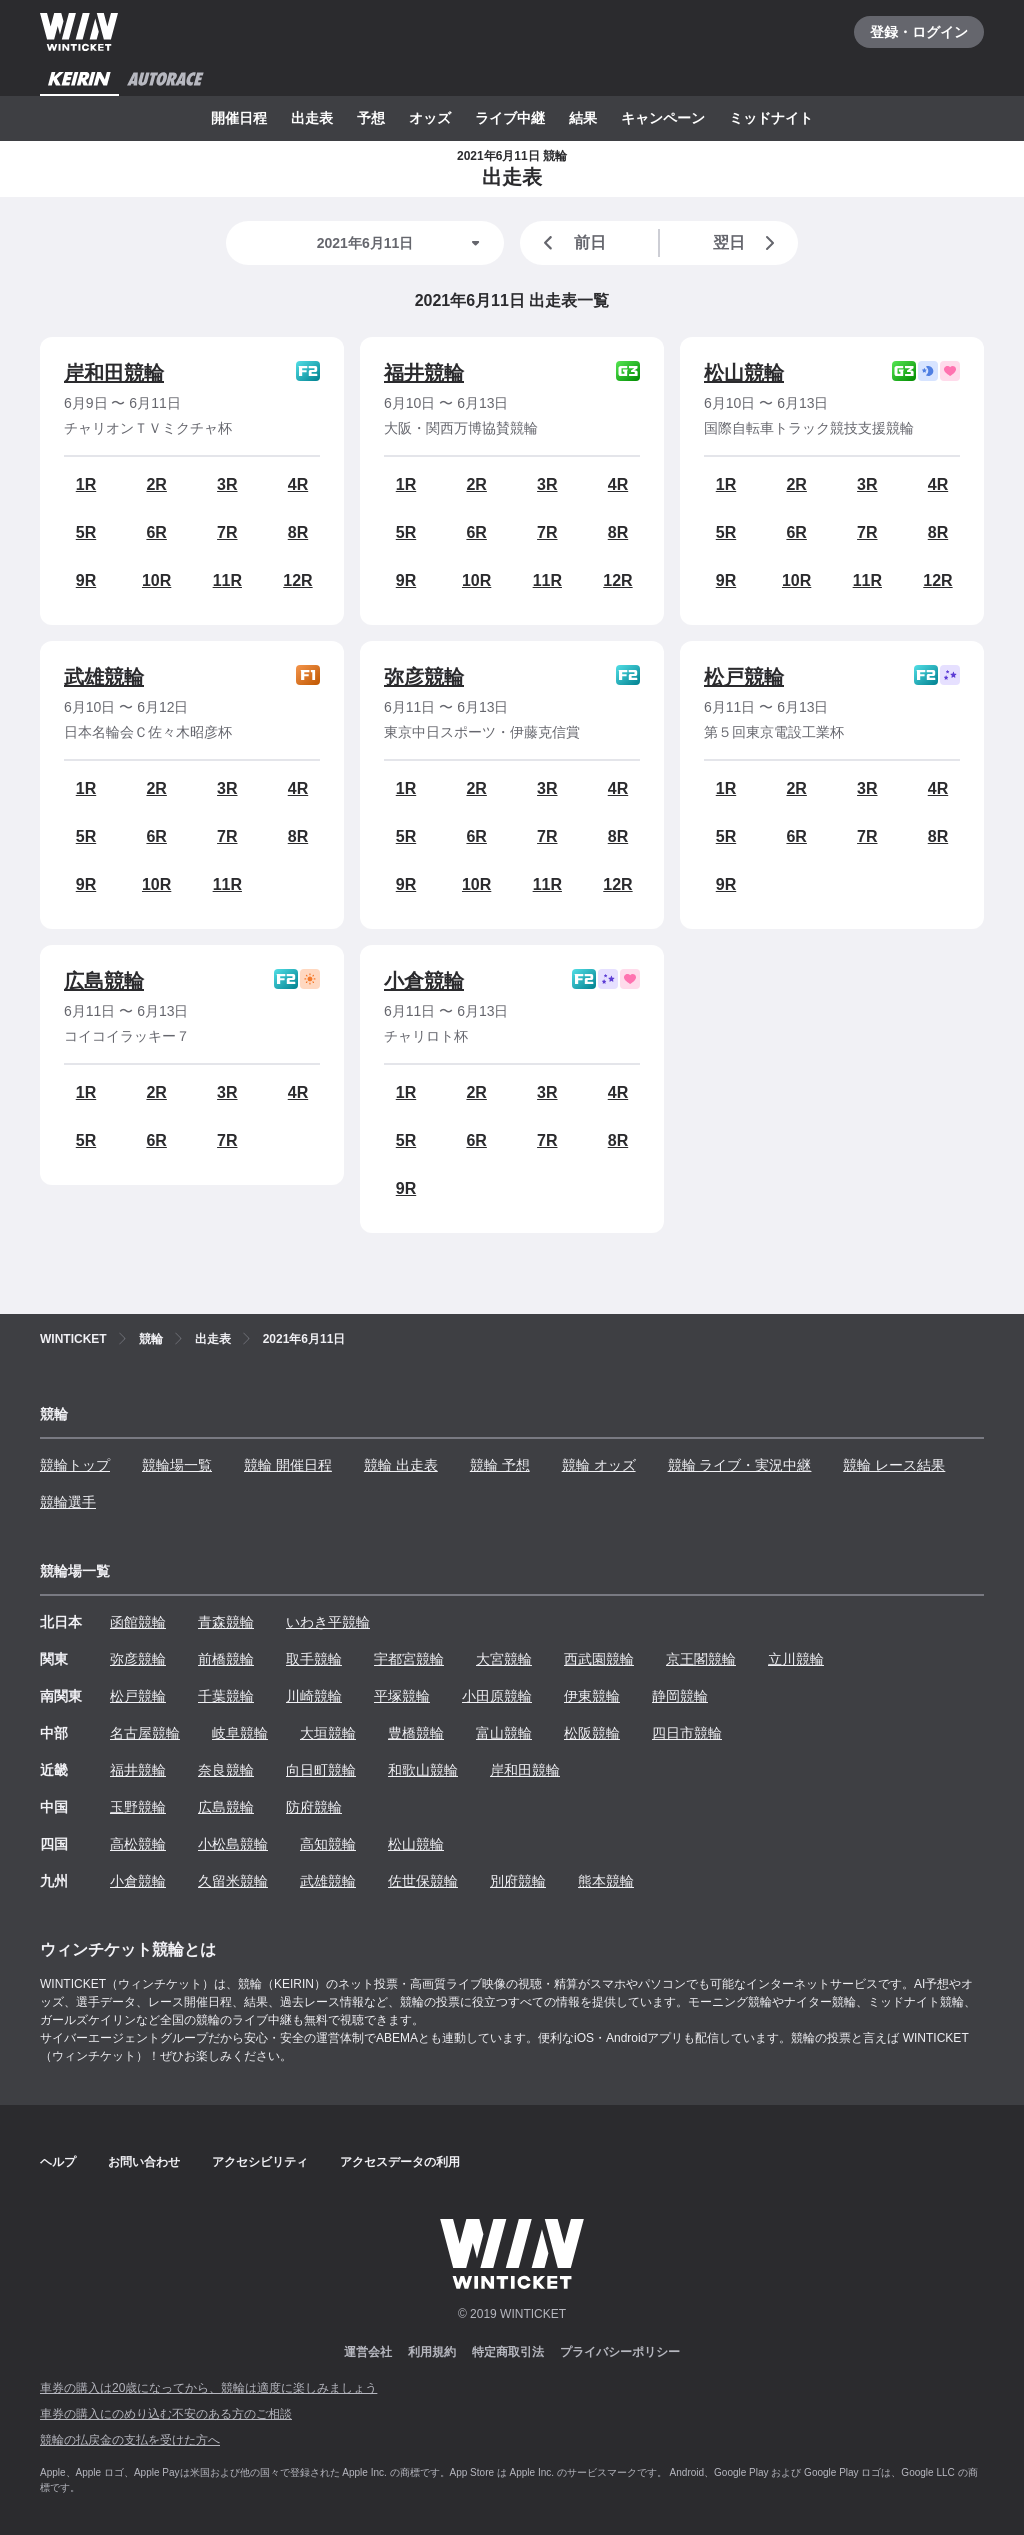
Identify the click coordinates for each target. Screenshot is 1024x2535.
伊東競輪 (592, 1696)
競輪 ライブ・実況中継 (740, 1465)
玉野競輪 (138, 1807)
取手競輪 (314, 1659)
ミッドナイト (771, 118)
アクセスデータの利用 (400, 2162)
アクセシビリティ (260, 2162)
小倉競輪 (424, 981)
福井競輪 (424, 373)
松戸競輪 (744, 677)
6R (156, 532)
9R (86, 580)
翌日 (748, 243)
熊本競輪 (606, 1881)
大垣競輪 (328, 1733)
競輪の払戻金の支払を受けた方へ (130, 2440)
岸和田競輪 (114, 373)
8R (298, 532)
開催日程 (239, 118)
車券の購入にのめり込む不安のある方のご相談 (166, 2414)
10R (156, 580)
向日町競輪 (321, 1770)
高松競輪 (138, 1844)
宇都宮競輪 (409, 1659)
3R (227, 484)
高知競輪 (328, 1844)
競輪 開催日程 (288, 1465)
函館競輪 (138, 1622)
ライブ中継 (510, 118)
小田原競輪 (497, 1696)
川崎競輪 (314, 1696)
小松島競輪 (233, 1844)
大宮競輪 (504, 1659)
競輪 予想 (500, 1465)
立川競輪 (796, 1659)
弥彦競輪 (424, 677)
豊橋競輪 (416, 1733)
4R (298, 484)
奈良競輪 (226, 1770)
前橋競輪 (226, 1659)
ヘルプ (58, 2162)
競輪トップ (75, 1465)
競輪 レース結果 (894, 1465)
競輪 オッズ (599, 1465)
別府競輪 (518, 1881)
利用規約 (432, 2352)
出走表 (312, 118)
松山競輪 (744, 373)
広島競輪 (104, 981)
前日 (571, 243)
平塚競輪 (402, 1696)
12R (297, 580)
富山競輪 (504, 1733)
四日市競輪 (687, 1733)
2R (156, 484)
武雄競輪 (104, 677)
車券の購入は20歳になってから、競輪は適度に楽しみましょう (208, 2388)
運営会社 (368, 2352)
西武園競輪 (599, 1659)
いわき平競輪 (328, 1622)
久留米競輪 (233, 1881)
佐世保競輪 (423, 1881)
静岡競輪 (680, 1696)
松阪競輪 (592, 1733)
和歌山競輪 (423, 1770)
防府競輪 (314, 1807)
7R (227, 532)
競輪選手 (68, 1502)
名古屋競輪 (145, 1733)
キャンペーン (663, 118)
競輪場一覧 (177, 1465)
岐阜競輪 (240, 1733)
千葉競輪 (226, 1696)
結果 (583, 118)
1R (86, 484)
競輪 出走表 (401, 1465)
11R (227, 580)
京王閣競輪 (701, 1659)
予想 (371, 118)
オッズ (430, 118)
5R (86, 532)
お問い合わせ (144, 2162)
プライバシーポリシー (620, 2352)
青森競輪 (226, 1622)
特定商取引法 (508, 2352)
